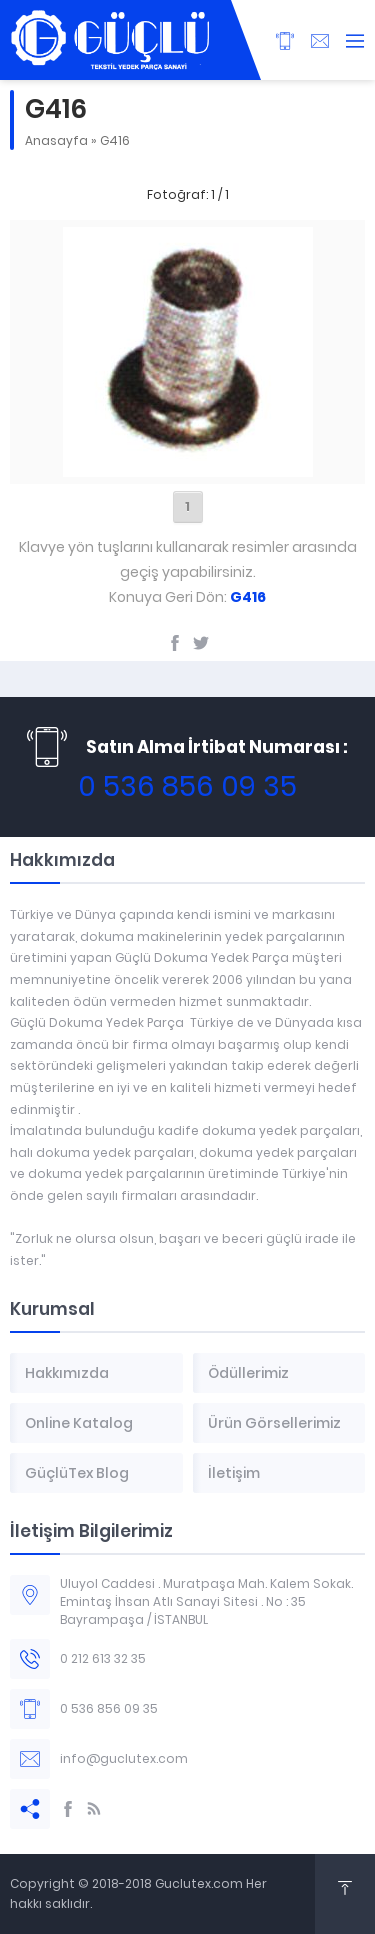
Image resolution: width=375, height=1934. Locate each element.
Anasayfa (56, 140)
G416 (115, 140)
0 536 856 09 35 (187, 786)
